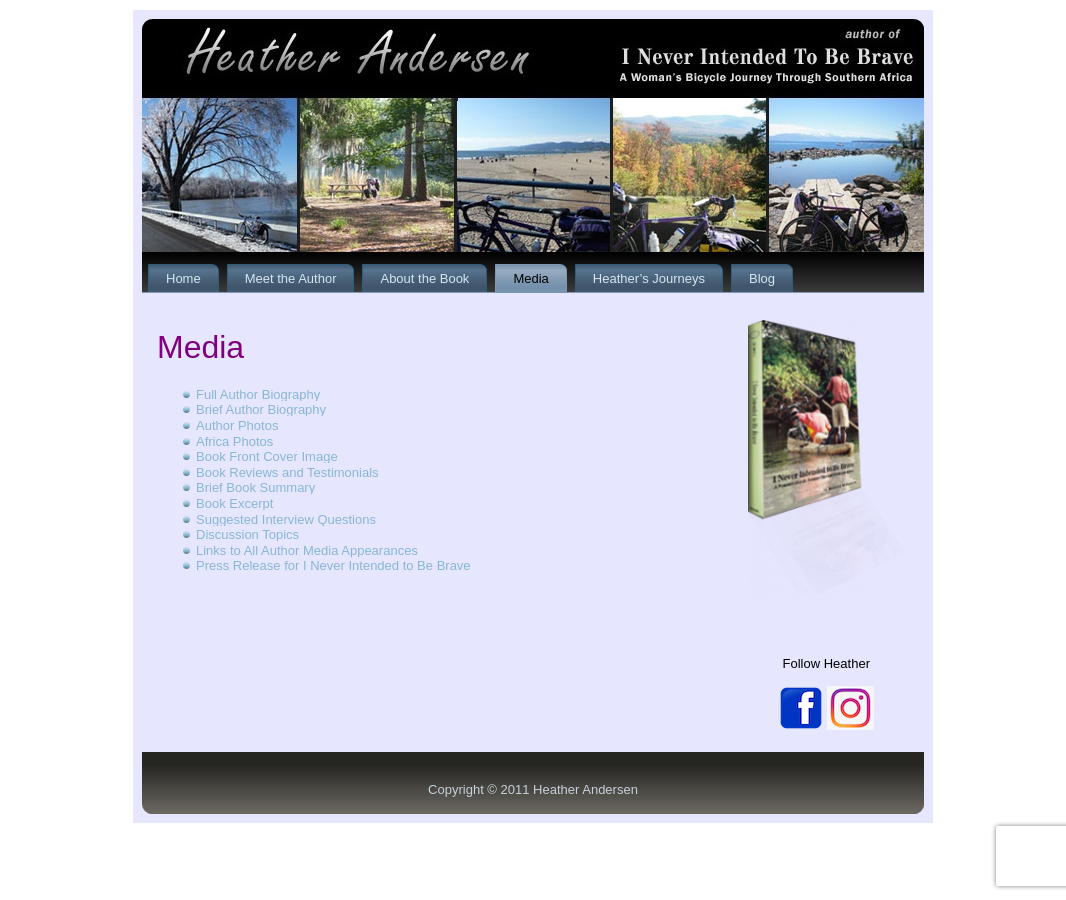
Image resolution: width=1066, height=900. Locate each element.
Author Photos (237, 425)
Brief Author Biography (261, 409)
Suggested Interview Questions (286, 519)
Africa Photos (234, 441)
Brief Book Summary (255, 487)
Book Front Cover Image (267, 456)
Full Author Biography (258, 394)
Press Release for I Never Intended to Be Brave (333, 565)
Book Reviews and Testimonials (287, 472)
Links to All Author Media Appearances (307, 550)
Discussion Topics (247, 534)
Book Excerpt (234, 503)
